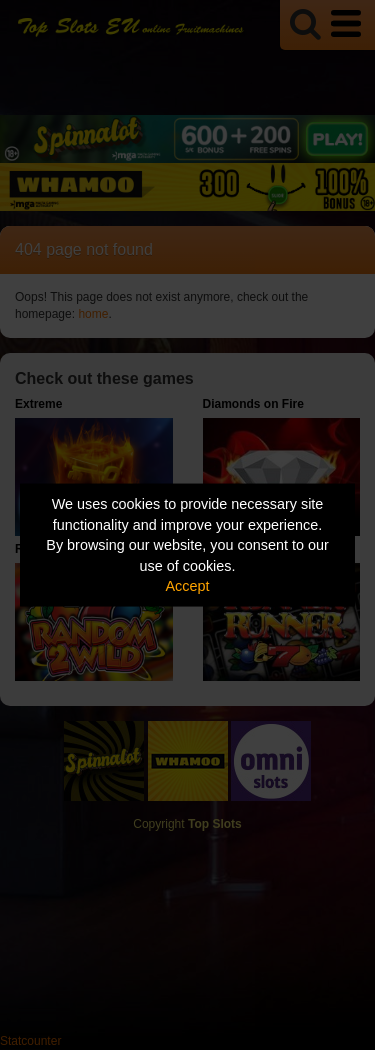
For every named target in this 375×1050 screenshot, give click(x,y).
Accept (188, 586)
